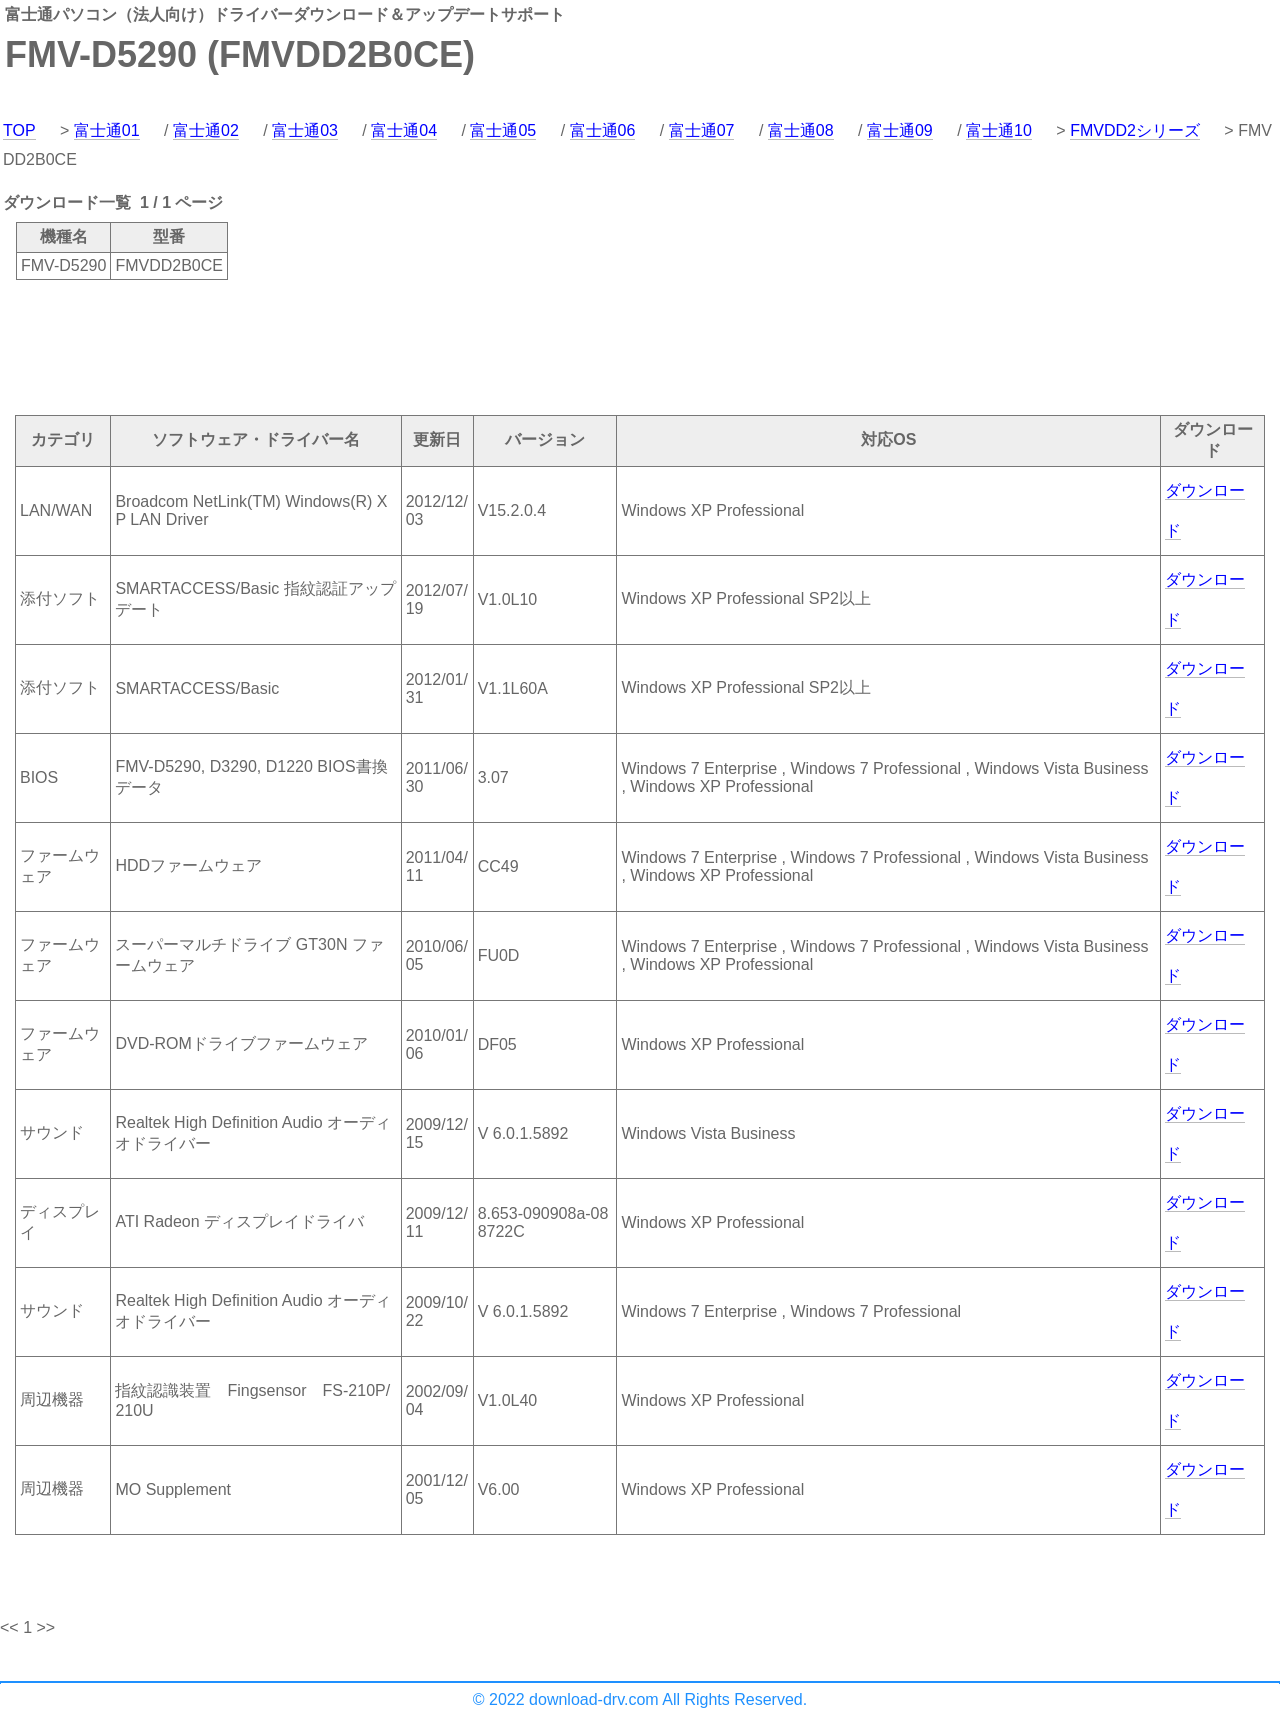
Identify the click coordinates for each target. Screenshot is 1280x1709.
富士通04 (404, 130)
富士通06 (603, 130)
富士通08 (801, 130)
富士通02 (206, 130)
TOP (19, 130)
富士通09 (900, 130)
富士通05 (503, 130)
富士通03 (305, 130)
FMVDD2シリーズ (1135, 130)
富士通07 (702, 130)
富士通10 (999, 130)
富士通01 (107, 130)
